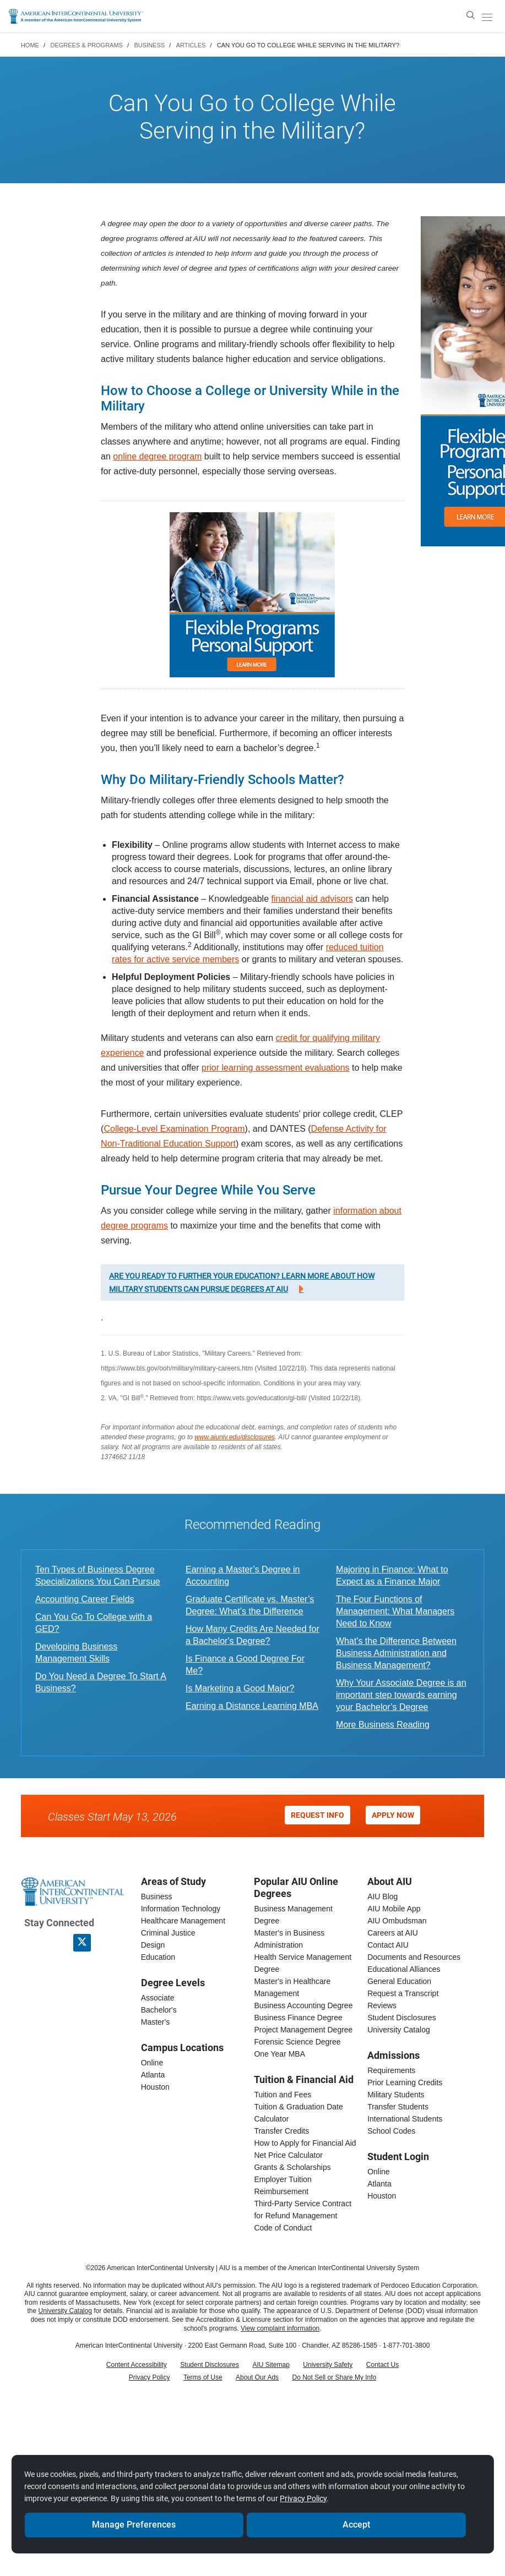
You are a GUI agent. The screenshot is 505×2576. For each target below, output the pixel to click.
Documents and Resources (413, 1957)
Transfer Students (397, 2106)
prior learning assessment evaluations (276, 1067)
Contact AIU (388, 1945)
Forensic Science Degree (297, 2041)
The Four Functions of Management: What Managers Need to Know (395, 1611)
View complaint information (280, 2328)
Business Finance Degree (298, 2017)
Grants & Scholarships (292, 2167)
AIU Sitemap (271, 2365)
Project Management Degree (303, 2029)
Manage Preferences (134, 2520)
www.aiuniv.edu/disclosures (234, 1437)
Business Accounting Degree (303, 2005)
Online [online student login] (378, 2171)
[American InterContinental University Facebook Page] (33, 1943)
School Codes (391, 2130)
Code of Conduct (283, 2227)
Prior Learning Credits (404, 2082)
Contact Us (382, 2365)
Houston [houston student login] (381, 2195)
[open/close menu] (487, 17)
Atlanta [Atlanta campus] (153, 2074)
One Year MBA (279, 2053)
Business (156, 1896)
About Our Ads (257, 2377)
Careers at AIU (392, 1932)
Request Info (317, 1815)
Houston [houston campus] (155, 2086)
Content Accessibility (136, 2365)
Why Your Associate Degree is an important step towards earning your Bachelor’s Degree (401, 1695)
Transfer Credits (281, 2130)
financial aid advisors (312, 898)
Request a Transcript (402, 1993)
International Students (404, 2118)
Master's (155, 2022)
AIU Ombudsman (396, 1920)
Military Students (395, 2094)
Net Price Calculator (288, 2155)
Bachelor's (159, 2009)
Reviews (382, 2005)
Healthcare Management (183, 1920)
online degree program (157, 456)
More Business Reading (383, 1724)
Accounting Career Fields (84, 1599)
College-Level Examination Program (174, 1128)
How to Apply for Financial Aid (305, 2143)
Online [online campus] (152, 2062)
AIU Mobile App (394, 1908)
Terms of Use (202, 2377)
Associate (158, 1997)
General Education (399, 1981)
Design (153, 1945)
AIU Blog (382, 1896)
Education (158, 1957)
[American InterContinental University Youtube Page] (106, 1943)
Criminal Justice (168, 1932)
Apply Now (393, 1815)
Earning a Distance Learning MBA (252, 1706)
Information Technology (181, 1908)
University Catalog (398, 2029)
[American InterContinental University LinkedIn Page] (57, 1943)
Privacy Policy (149, 2377)
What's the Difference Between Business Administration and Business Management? (396, 1653)
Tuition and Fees (282, 2094)
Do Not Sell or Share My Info (334, 2377)
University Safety (327, 2365)
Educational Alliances (403, 1969)
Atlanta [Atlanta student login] (379, 2183)
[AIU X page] (82, 1943)
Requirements (391, 2070)
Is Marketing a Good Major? (240, 1688)
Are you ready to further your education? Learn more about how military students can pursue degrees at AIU (241, 1282)
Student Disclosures (401, 2017)
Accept (356, 2520)
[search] (470, 15)
